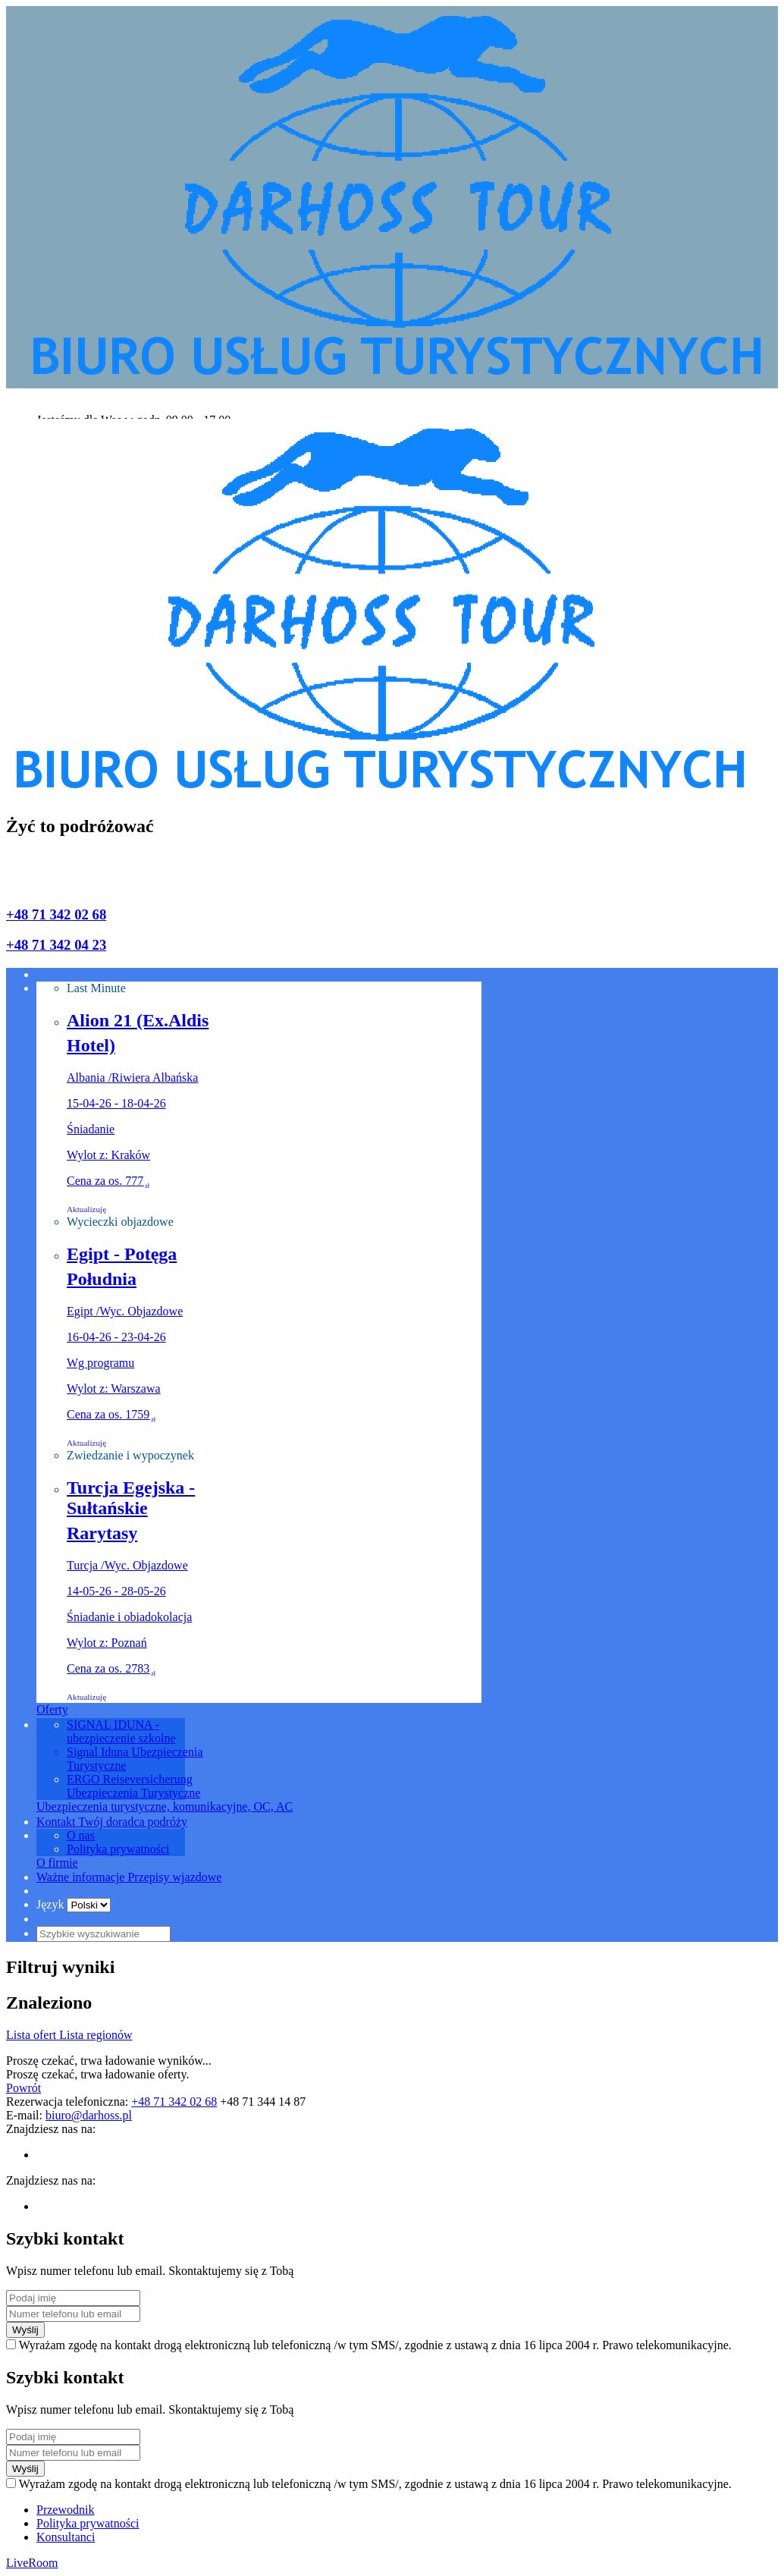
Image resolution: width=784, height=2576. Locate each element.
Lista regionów (95, 2034)
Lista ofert (32, 2034)
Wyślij (25, 2330)
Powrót (23, 2087)
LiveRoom (32, 2562)
